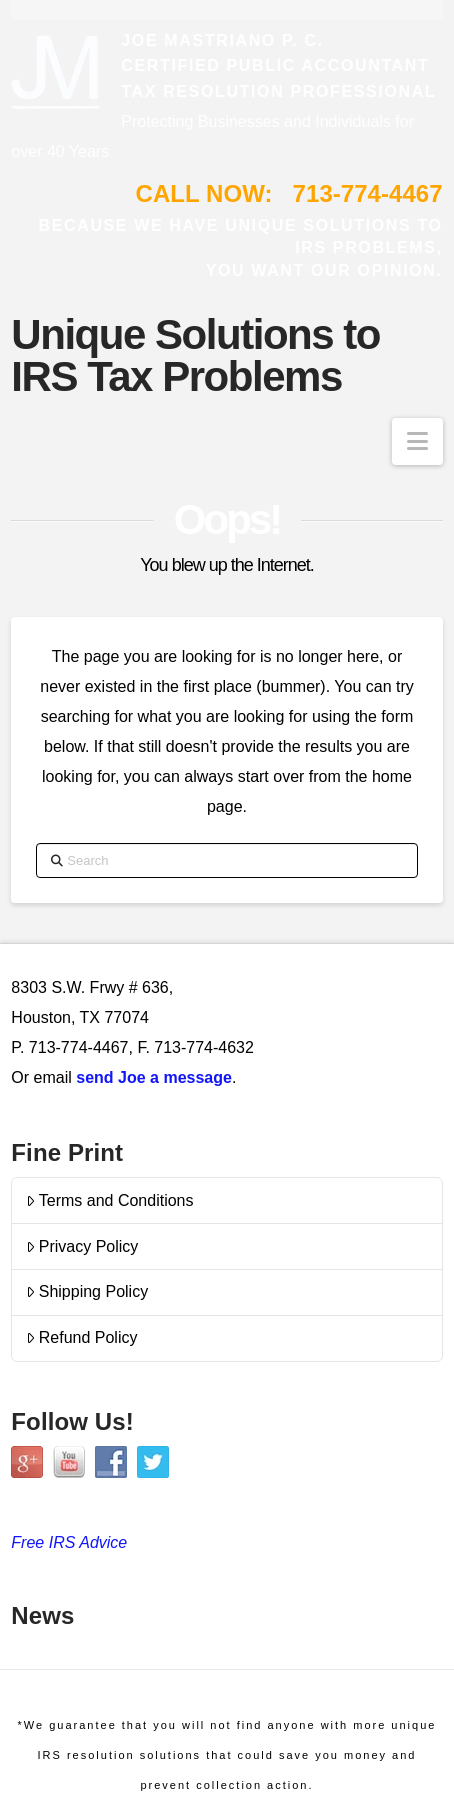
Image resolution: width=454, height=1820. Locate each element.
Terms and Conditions (110, 1200)
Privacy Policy (82, 1246)
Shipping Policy (87, 1291)
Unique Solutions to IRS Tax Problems (195, 356)
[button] (417, 441)
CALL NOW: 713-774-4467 (289, 193)
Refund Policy (82, 1337)
